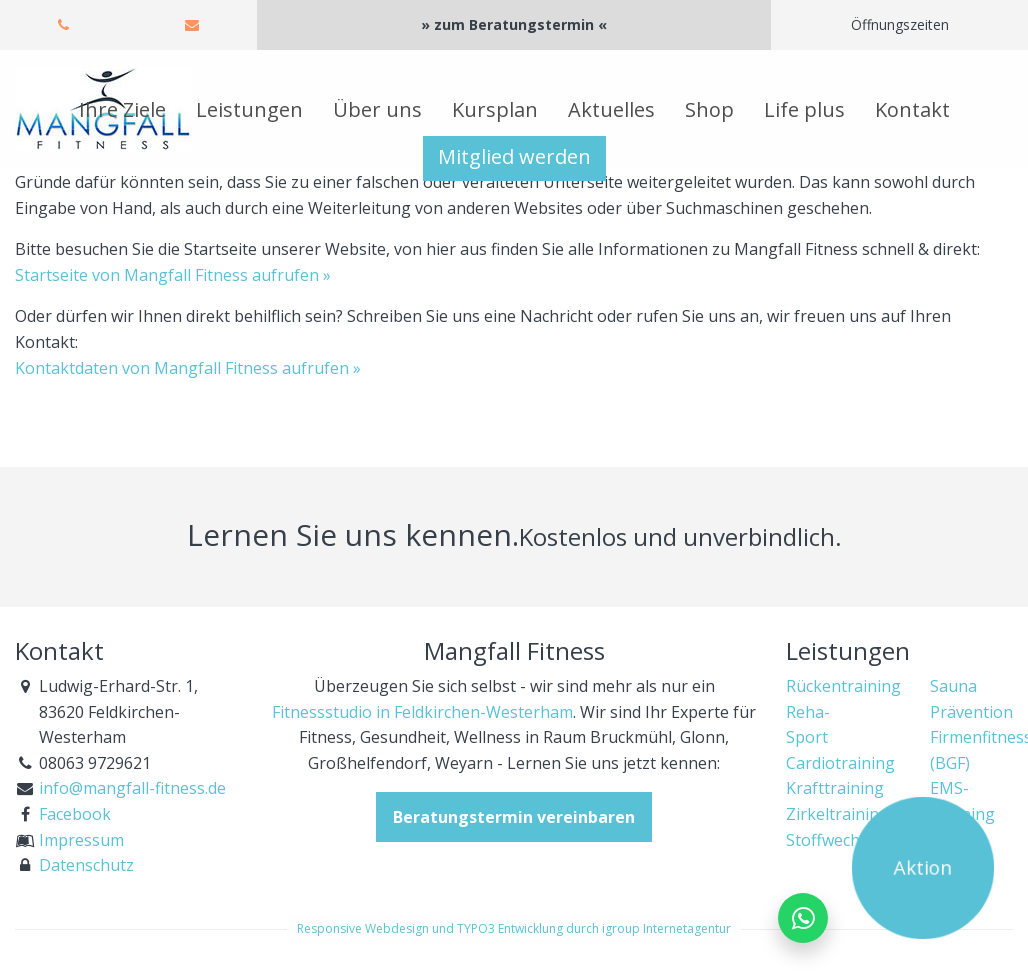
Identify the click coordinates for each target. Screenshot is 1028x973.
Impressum (81, 840)
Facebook (75, 814)
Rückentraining (843, 686)
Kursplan (495, 109)
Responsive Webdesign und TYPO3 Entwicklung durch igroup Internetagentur (514, 928)
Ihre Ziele (122, 109)
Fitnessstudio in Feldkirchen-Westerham (422, 712)
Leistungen (249, 109)
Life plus (804, 109)
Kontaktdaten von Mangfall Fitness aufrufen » (188, 368)
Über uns (377, 109)
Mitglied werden (514, 156)
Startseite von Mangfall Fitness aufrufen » (173, 275)
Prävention (971, 712)
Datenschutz (86, 865)
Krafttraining (835, 788)
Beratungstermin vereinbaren (514, 817)
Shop (709, 109)
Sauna (953, 686)
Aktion (923, 868)
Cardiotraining (840, 763)
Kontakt (912, 109)
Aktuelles (611, 109)
